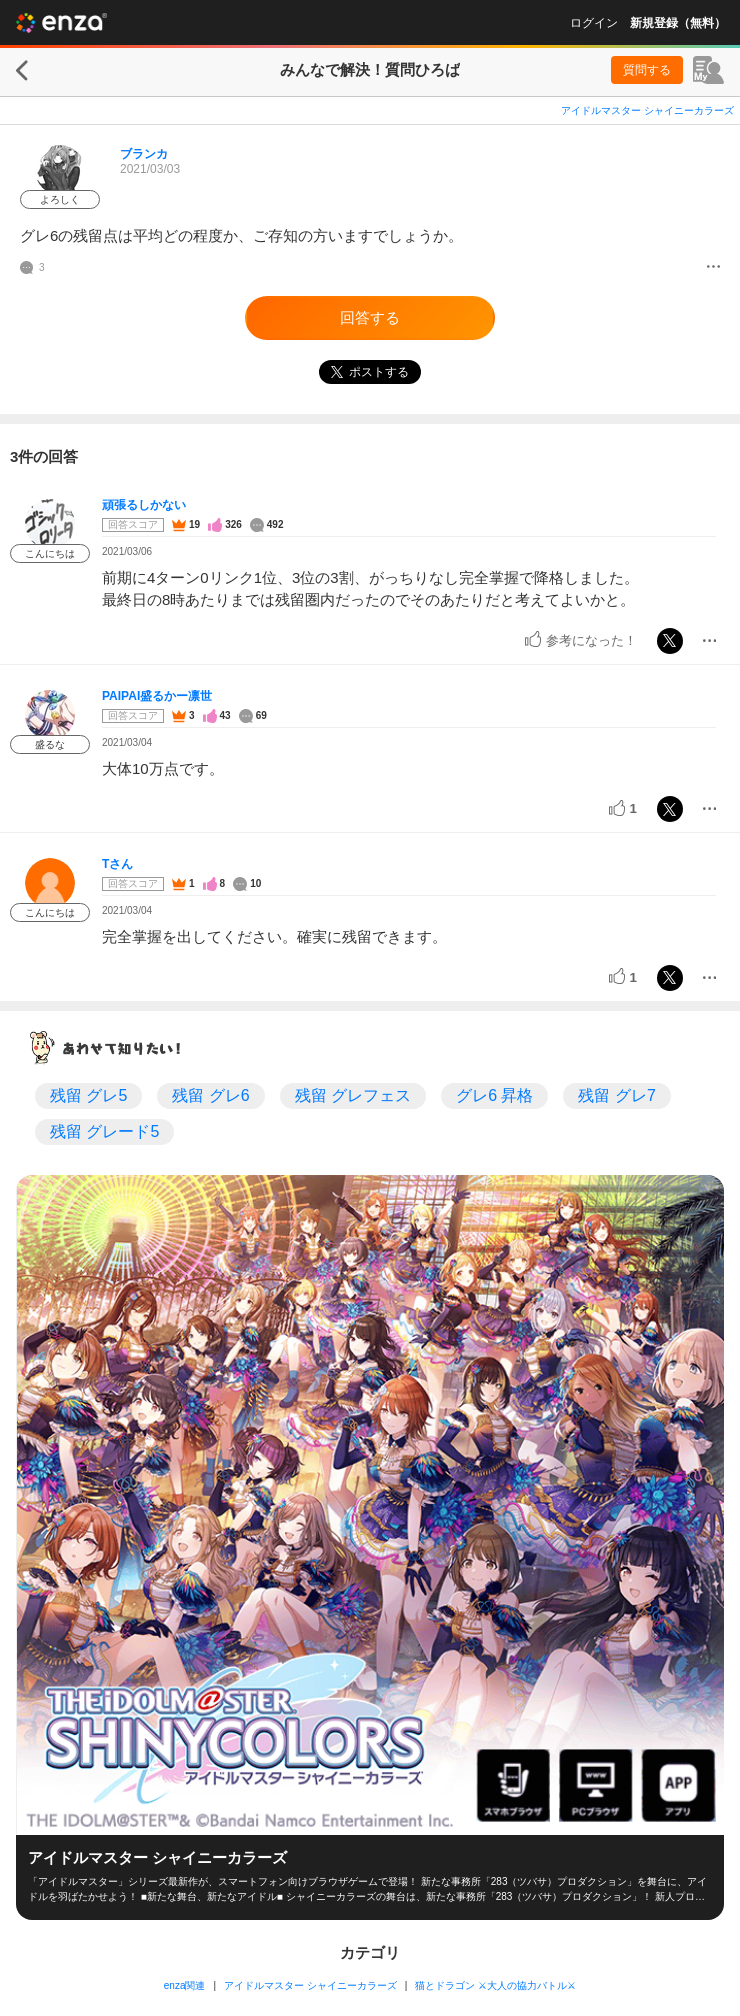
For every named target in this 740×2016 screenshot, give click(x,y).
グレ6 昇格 (494, 1095)
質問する (647, 70)
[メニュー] (713, 268)
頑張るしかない (144, 505)
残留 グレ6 (210, 1095)
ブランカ (144, 154)
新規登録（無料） (678, 23)
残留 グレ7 (616, 1095)
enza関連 (185, 1985)
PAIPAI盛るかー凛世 (157, 696)
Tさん (117, 864)
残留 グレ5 (88, 1095)
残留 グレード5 (104, 1131)
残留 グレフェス (353, 1095)
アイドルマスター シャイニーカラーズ (647, 110)
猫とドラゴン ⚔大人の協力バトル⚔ (495, 1985)
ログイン (594, 23)
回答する (370, 317)
